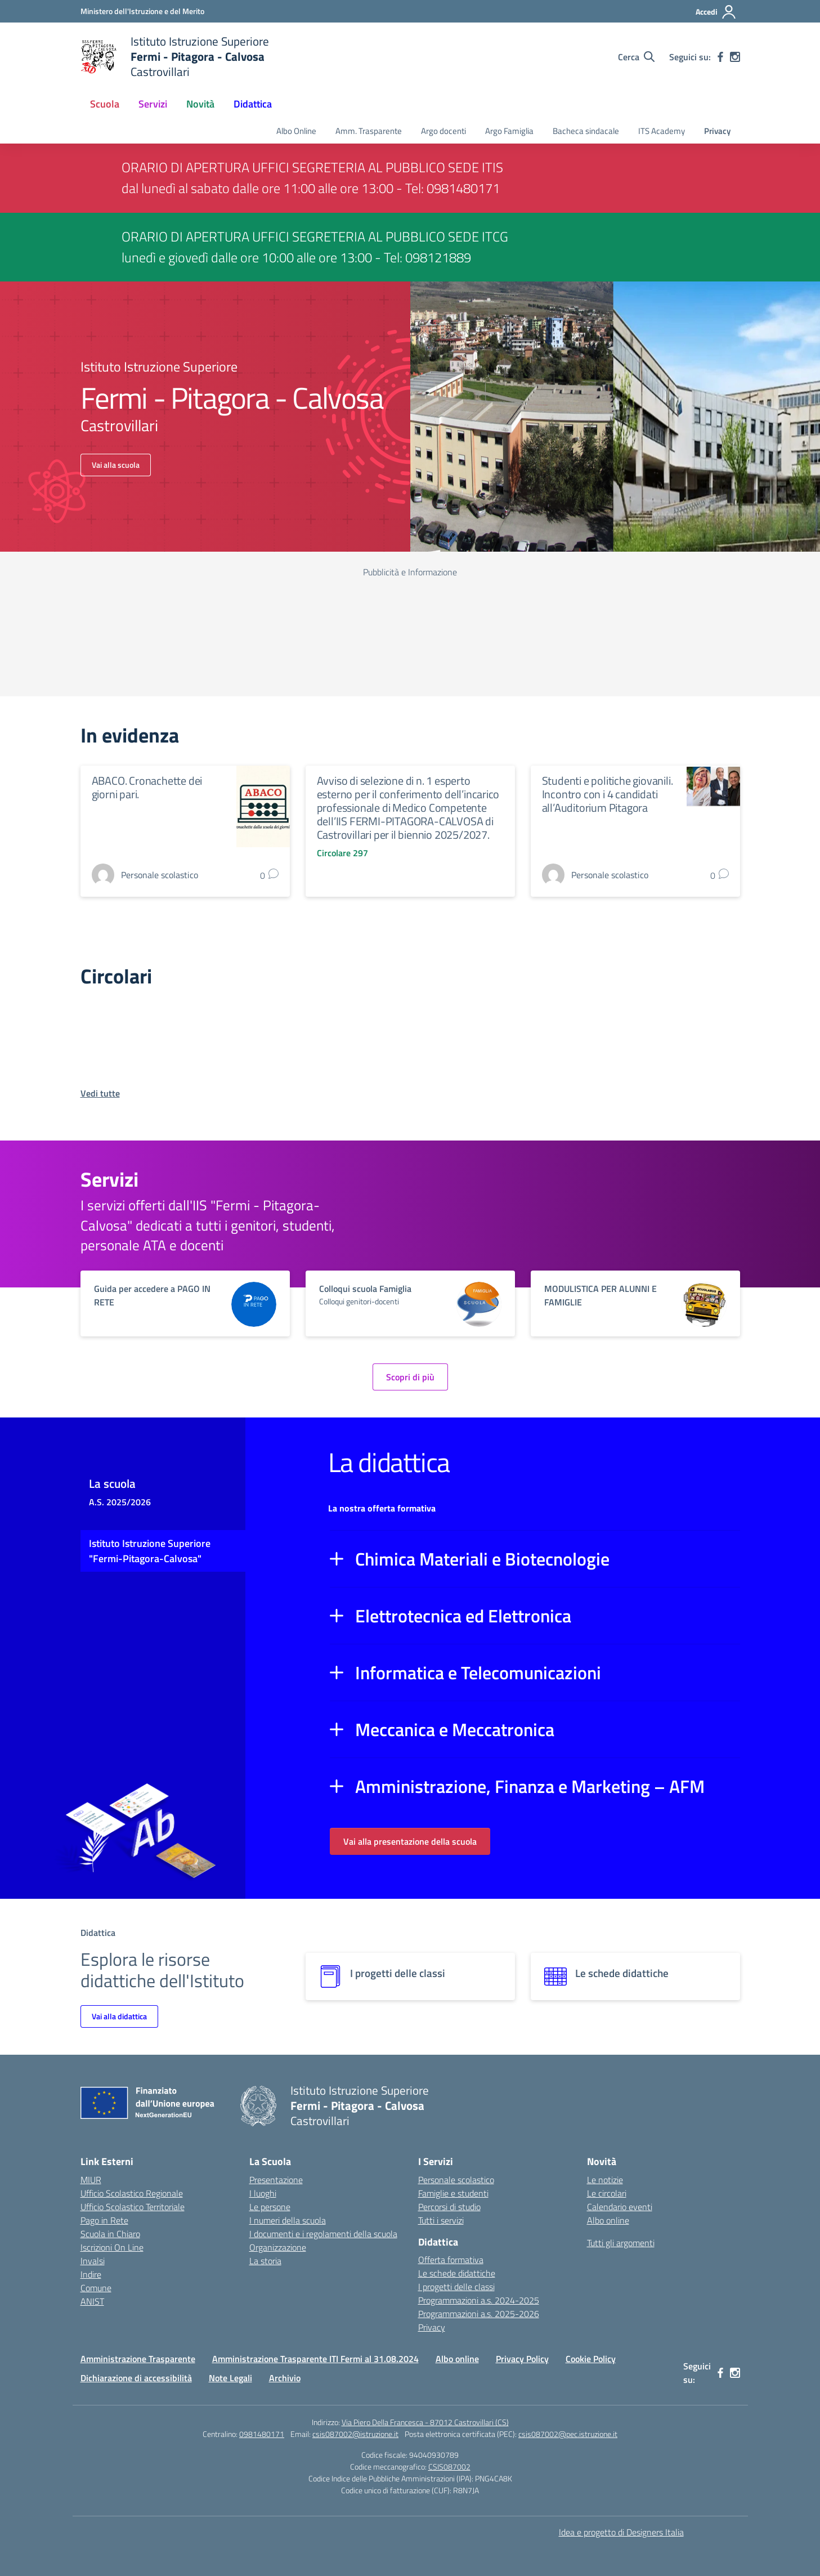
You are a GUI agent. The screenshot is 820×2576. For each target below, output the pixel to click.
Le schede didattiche (456, 2273)
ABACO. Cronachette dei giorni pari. (147, 787)
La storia (265, 2261)
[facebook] (720, 57)
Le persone (269, 2206)
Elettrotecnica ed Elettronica (463, 1615)
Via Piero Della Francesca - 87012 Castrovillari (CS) (425, 2422)
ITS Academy (661, 130)
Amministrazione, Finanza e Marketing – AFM (530, 1786)
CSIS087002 (449, 2466)
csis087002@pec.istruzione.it (567, 2434)
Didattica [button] (253, 103)
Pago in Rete (104, 2220)
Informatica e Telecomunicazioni (478, 1672)
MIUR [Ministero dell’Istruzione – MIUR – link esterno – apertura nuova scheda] (90, 2179)
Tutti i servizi (441, 2220)
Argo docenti (443, 130)
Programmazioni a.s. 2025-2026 (478, 2313)
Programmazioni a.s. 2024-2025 (478, 2300)
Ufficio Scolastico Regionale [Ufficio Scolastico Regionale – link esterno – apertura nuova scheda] (131, 2193)
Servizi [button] (152, 103)
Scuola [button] (104, 103)
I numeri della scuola (287, 2220)
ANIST (92, 2301)
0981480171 (261, 2434)
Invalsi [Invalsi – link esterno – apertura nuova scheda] (92, 2261)
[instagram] (735, 57)
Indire (90, 2274)
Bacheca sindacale (586, 130)
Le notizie (605, 2179)
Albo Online (296, 130)
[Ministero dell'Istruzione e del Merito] (142, 11)
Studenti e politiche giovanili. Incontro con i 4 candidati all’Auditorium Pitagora (607, 794)
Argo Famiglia (509, 130)
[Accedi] (716, 12)
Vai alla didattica (119, 2016)
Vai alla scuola (116, 465)
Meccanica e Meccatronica (454, 1729)
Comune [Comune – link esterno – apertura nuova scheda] (95, 2288)
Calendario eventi (619, 2206)
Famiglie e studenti (453, 2193)
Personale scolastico (456, 2179)
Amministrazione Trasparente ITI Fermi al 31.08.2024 (315, 2358)
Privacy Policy (522, 2358)
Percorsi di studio (449, 2206)
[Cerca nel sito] (636, 57)
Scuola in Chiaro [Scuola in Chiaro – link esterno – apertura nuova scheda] (110, 2233)
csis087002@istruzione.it (355, 2434)
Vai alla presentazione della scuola (410, 1841)
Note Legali (230, 2378)
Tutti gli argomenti (621, 2242)
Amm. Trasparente (368, 130)
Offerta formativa (450, 2259)
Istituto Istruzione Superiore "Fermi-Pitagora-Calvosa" (149, 1551)
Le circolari (606, 2193)
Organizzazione (277, 2247)
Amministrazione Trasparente (137, 2358)
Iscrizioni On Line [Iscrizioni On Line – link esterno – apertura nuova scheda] (112, 2247)
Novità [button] (200, 103)
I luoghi (262, 2193)
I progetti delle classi (456, 2286)
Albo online (608, 2220)
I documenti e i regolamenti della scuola (323, 2233)
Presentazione (276, 2179)
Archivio (285, 2378)
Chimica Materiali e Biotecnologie (482, 1558)
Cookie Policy (591, 2358)
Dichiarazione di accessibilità (136, 2378)
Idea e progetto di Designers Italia (621, 2532)
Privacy (717, 130)
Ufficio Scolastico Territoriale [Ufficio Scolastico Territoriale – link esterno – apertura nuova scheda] (132, 2206)
